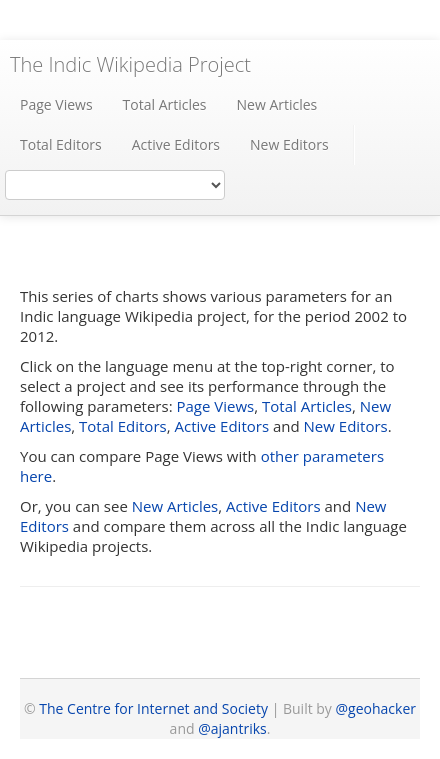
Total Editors (61, 144)
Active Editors (176, 144)
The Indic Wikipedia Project (130, 64)
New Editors (289, 144)
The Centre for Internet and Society (153, 708)
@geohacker (376, 708)
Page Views (56, 104)
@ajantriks (232, 728)
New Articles (277, 104)
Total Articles (165, 104)
